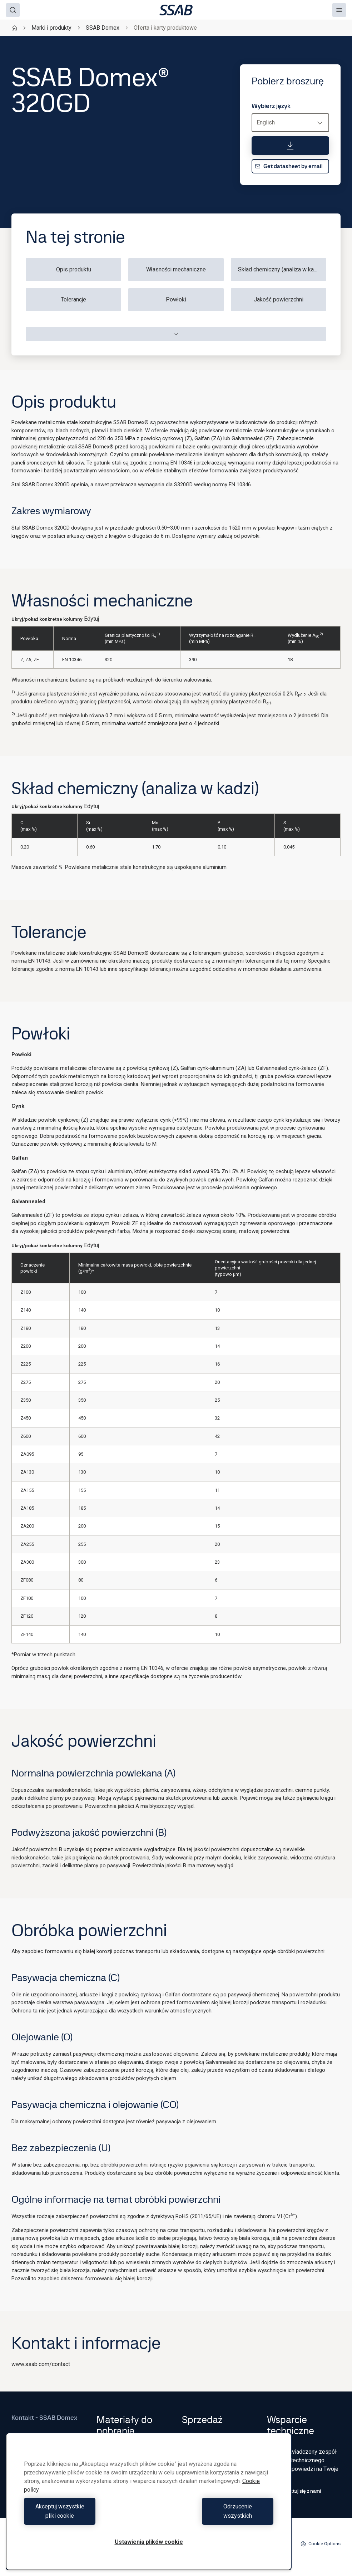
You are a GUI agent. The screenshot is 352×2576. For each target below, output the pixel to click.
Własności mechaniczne (176, 269)
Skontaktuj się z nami (294, 2491)
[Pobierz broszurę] (290, 145)
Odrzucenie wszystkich (213, 2515)
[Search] (13, 10)
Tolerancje (73, 299)
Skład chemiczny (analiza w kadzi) (280, 269)
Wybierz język (271, 106)
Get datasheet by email (289, 166)
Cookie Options (321, 2544)
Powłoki (176, 299)
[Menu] (339, 10)
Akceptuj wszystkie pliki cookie (84, 2515)
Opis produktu (73, 269)
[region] (149, 2506)
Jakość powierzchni (278, 299)
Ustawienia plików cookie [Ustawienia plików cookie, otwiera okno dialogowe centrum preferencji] (149, 2541)
